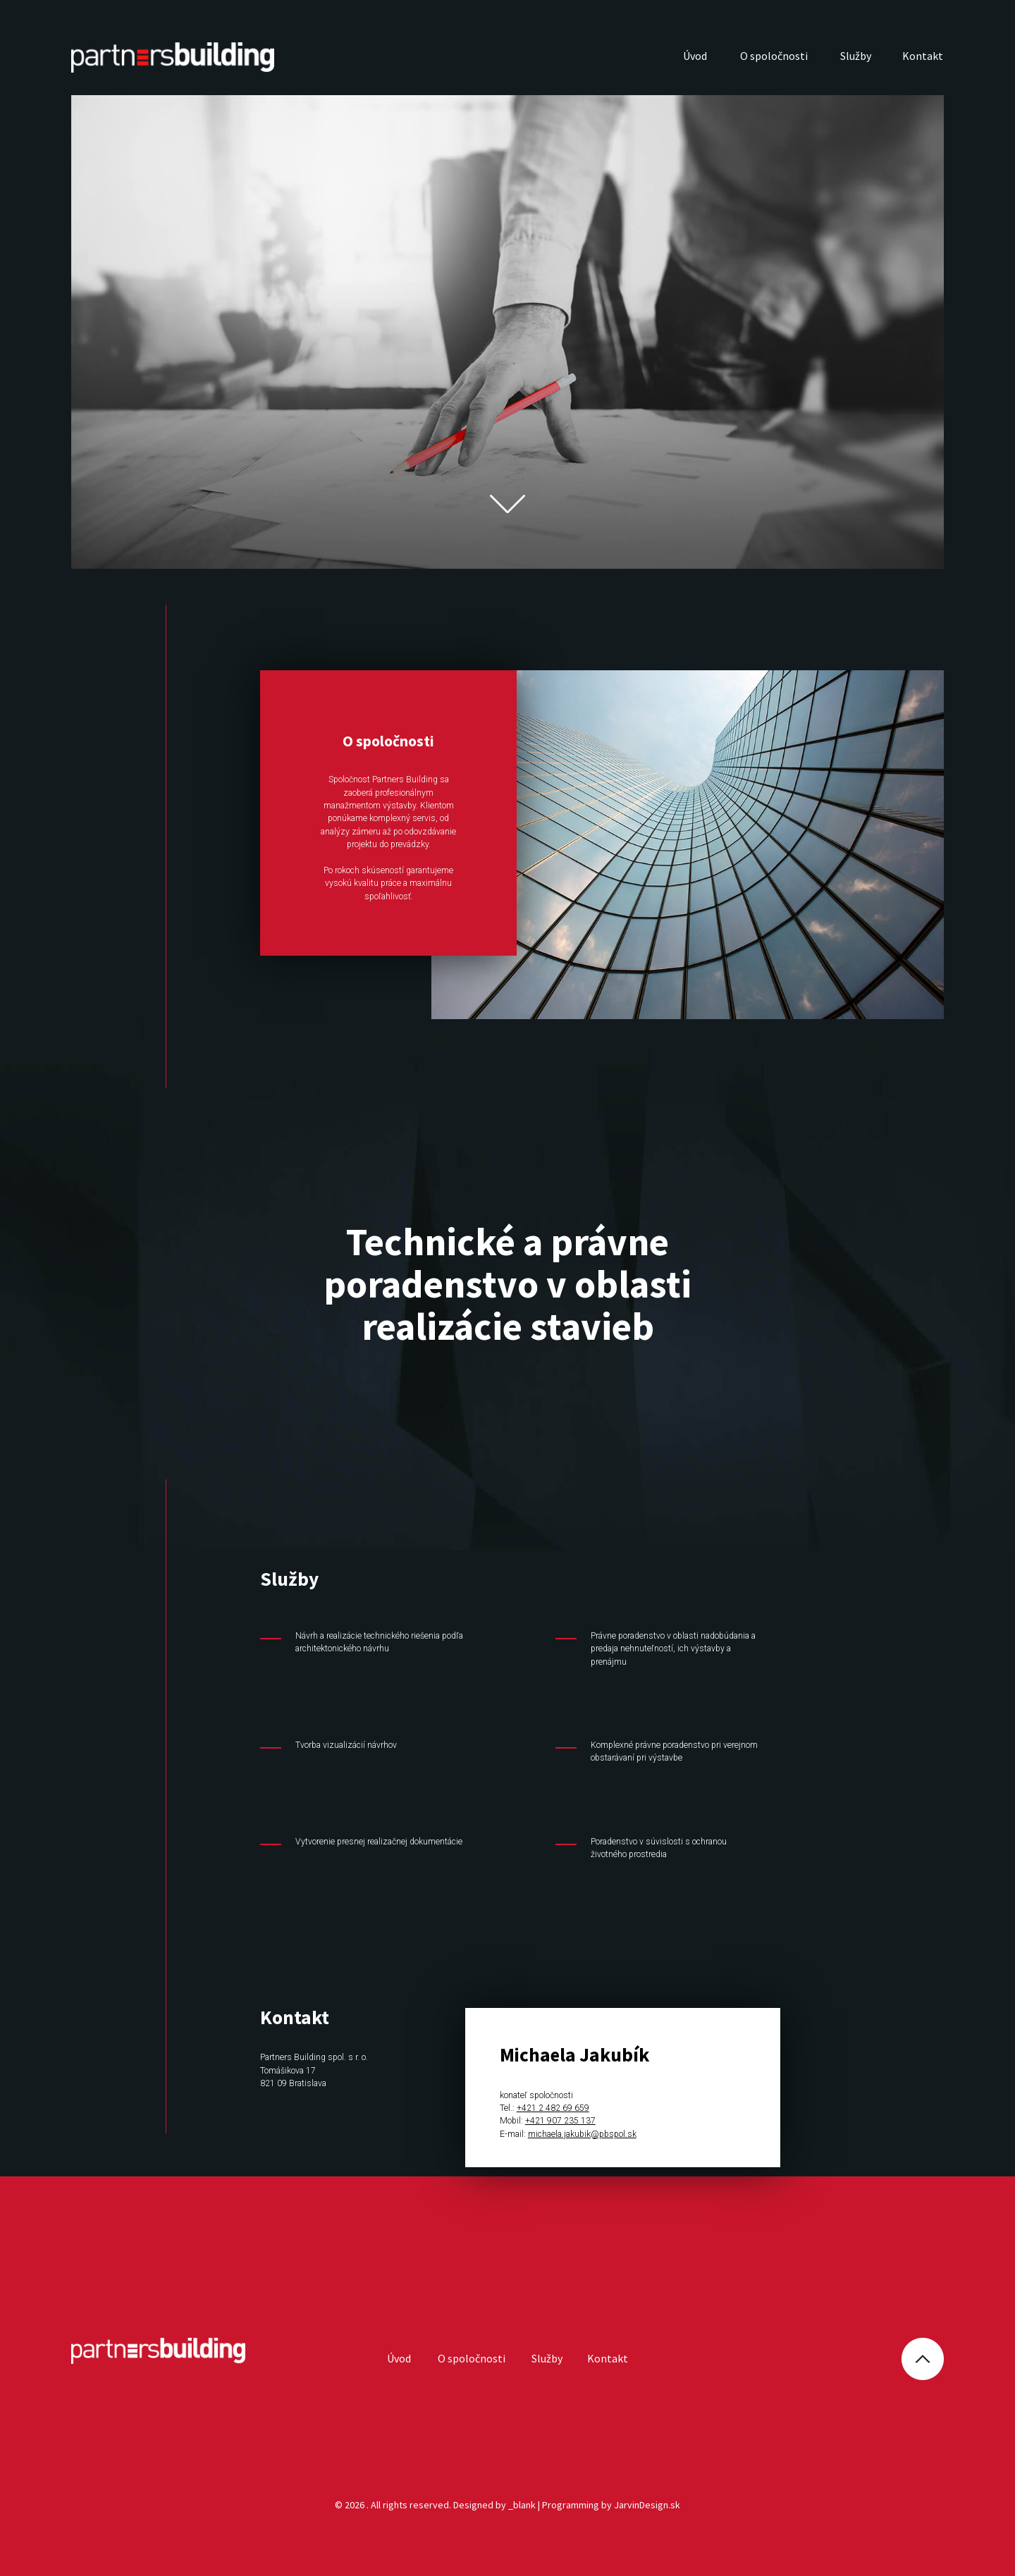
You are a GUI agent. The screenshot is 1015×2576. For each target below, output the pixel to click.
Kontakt (922, 56)
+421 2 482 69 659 (553, 2108)
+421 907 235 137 (560, 2121)
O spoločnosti (774, 56)
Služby (855, 56)
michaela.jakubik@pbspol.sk (582, 2134)
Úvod (695, 56)
